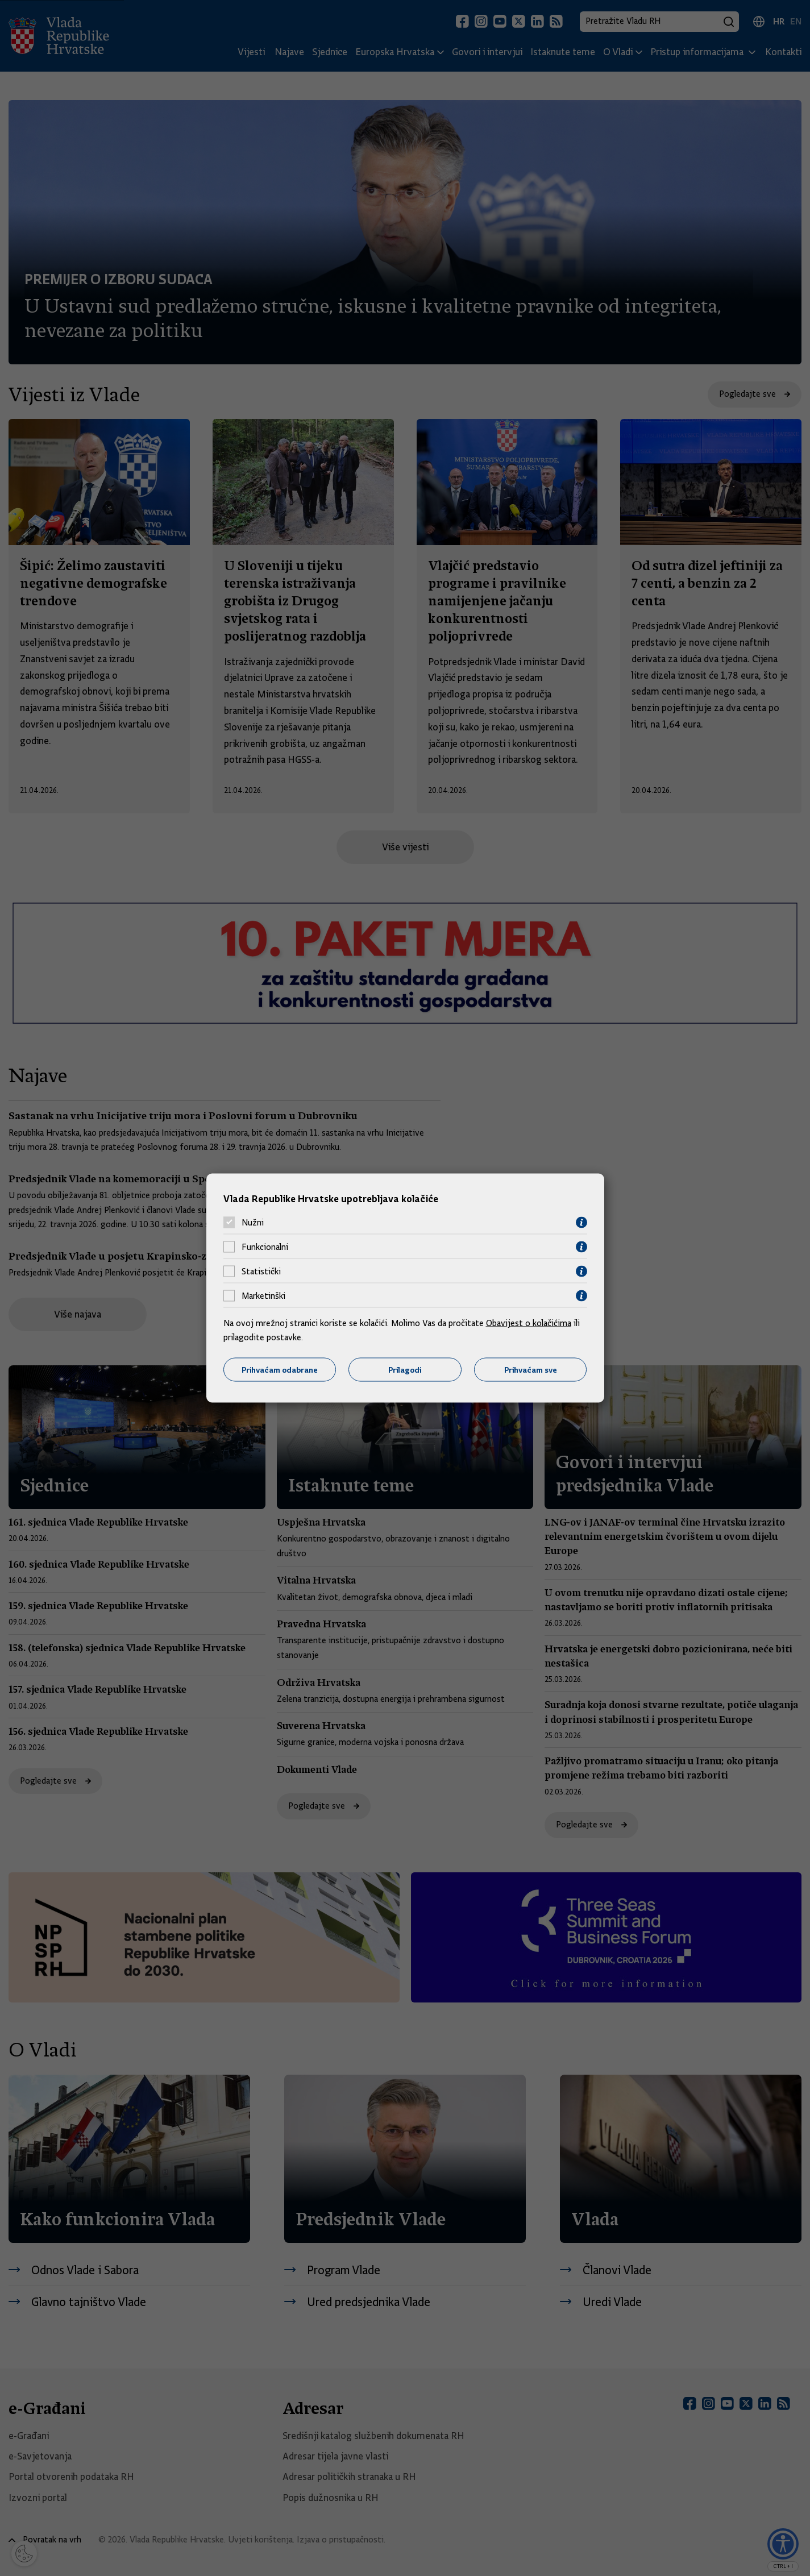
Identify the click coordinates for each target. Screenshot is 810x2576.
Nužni (253, 1223)
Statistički (261, 1271)
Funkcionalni (265, 1247)
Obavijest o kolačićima (528, 1323)
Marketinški (263, 1296)
